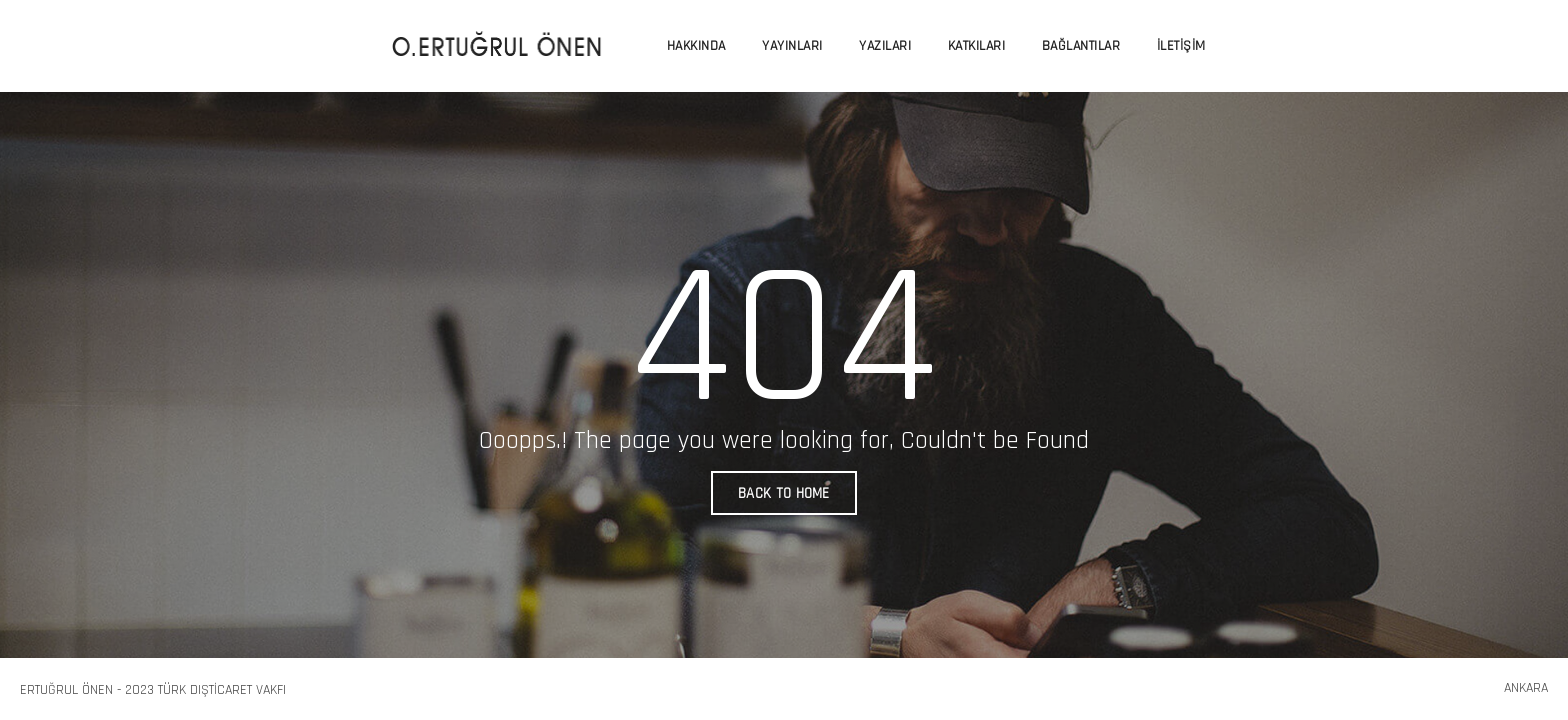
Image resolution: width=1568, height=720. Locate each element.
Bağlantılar (1081, 46)
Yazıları (885, 46)
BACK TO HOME (784, 493)
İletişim (1181, 46)
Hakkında (696, 46)
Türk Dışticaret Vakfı (222, 690)
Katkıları (977, 46)
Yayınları (792, 46)
